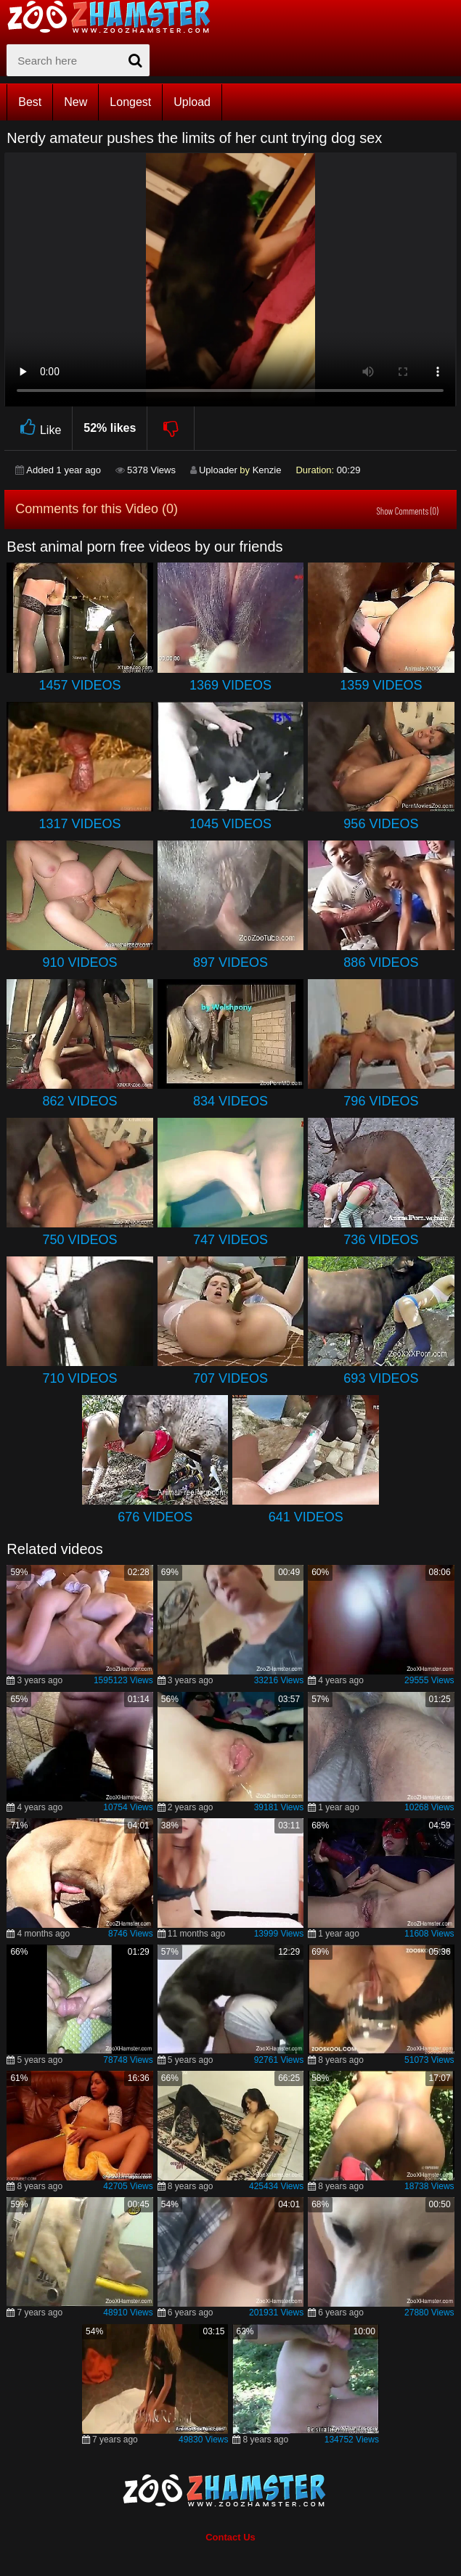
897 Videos (230, 962)
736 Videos (380, 1239)
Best (29, 102)
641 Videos (306, 1517)
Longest (130, 102)
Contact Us (230, 2537)
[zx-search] (78, 60)
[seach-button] (135, 60)
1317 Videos (80, 824)
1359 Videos (381, 685)
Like (38, 428)
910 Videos (80, 962)
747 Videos (230, 1239)
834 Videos (230, 1101)
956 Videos (380, 824)
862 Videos (80, 1101)
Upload (192, 102)
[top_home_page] (115, 16)
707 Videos (230, 1378)
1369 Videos (230, 685)
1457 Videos (80, 685)
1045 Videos (230, 824)
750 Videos (80, 1239)
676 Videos (155, 1517)
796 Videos (380, 1101)
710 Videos (80, 1378)
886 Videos (380, 962)
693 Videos (380, 1378)
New (75, 102)
